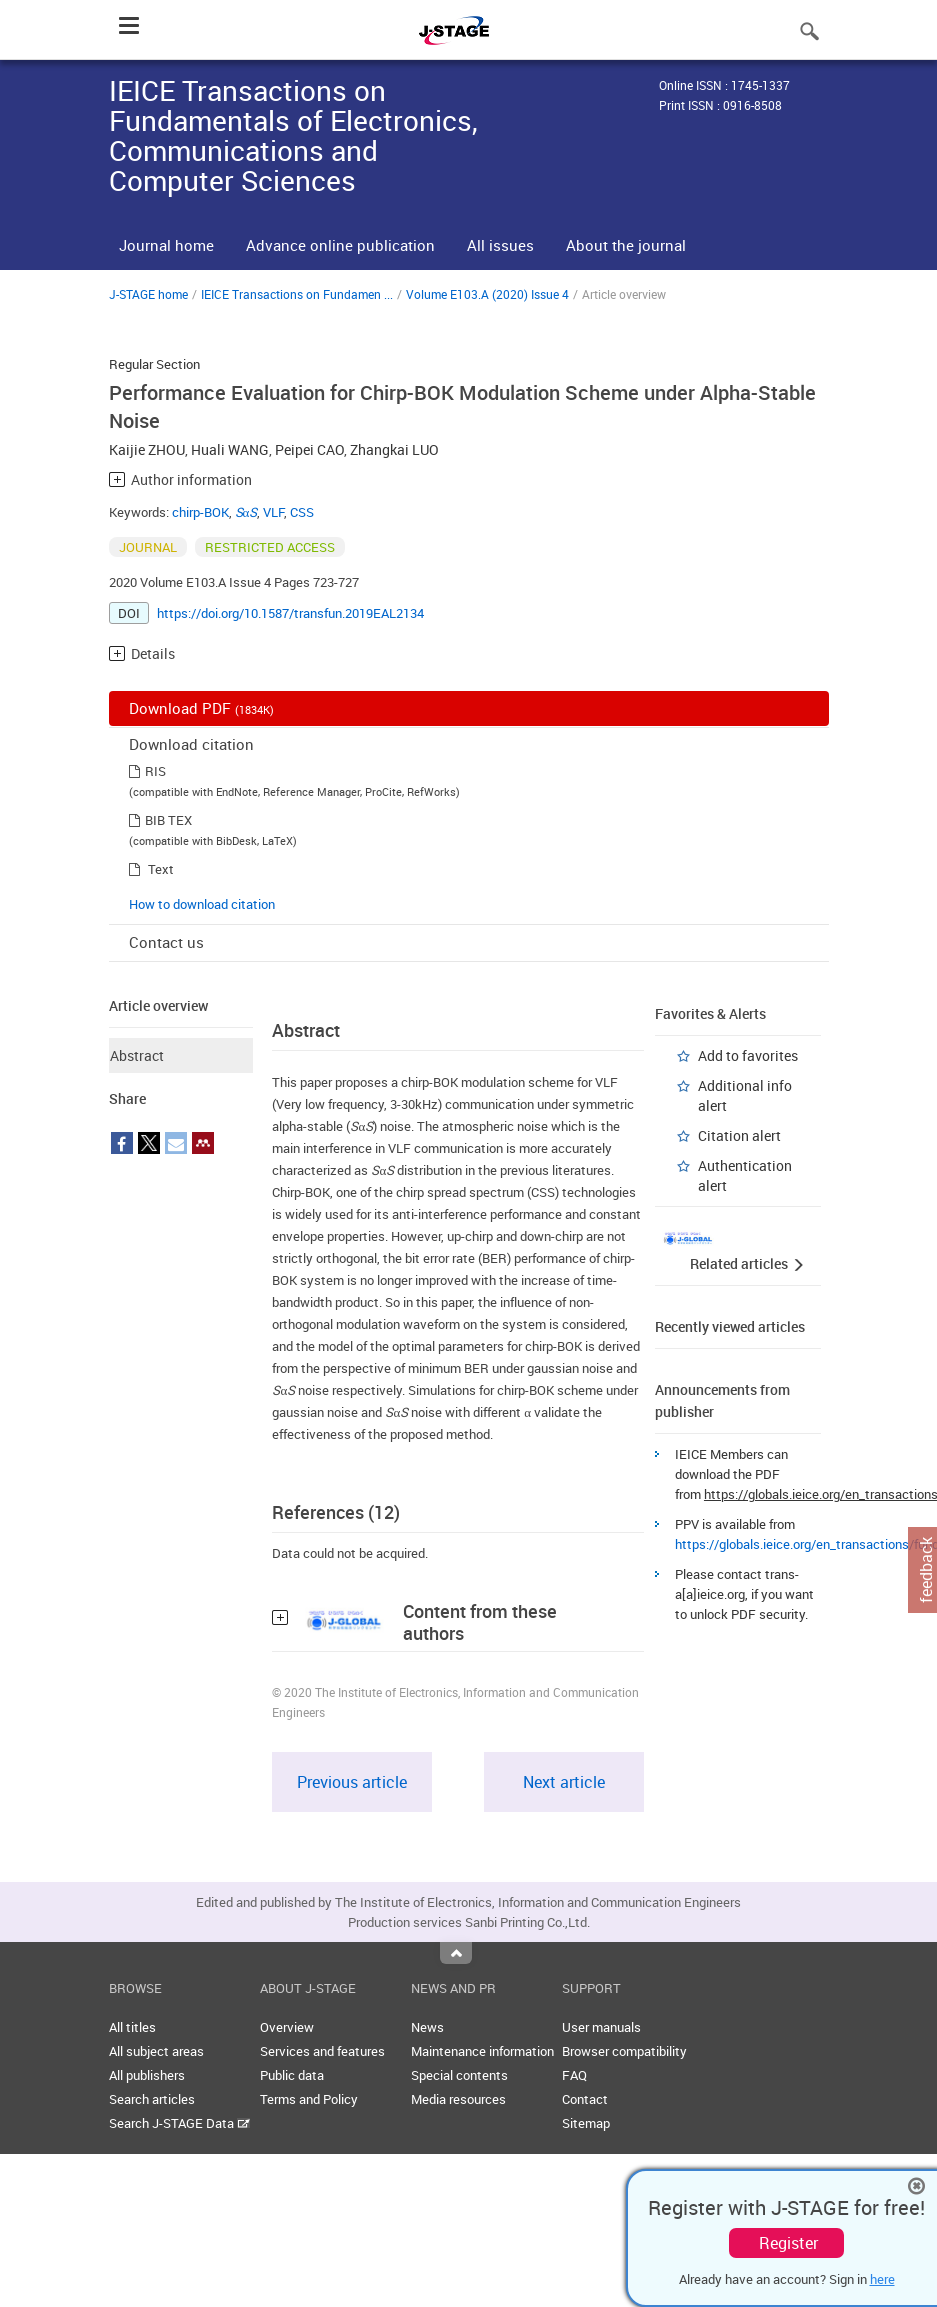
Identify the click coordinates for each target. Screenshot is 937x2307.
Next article (564, 1782)
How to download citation (202, 904)
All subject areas (156, 2051)
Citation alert (739, 1135)
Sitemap (586, 2123)
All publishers (147, 2075)
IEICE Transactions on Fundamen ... (297, 294)
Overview (287, 2027)
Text (161, 869)
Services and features (322, 2051)
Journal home (166, 245)
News (427, 2027)
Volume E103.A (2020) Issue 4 (487, 294)
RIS (155, 771)
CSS (302, 512)
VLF (273, 512)
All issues (500, 245)
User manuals (601, 2027)
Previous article (352, 1782)
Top (456, 1953)
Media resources (458, 2099)
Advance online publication (340, 245)
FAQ (574, 2075)
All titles (132, 2027)
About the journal (626, 245)
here (882, 2279)
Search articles (152, 2099)
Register (788, 2243)
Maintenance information (482, 2051)
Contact (585, 2099)
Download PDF (201, 708)
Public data (292, 2075)
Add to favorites (748, 1055)
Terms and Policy (309, 2099)
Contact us (166, 942)
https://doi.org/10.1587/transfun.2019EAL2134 (290, 613)
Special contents (459, 2075)
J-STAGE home (148, 294)
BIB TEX (168, 820)
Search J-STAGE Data (179, 2123)
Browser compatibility (624, 2051)
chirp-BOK (200, 512)
